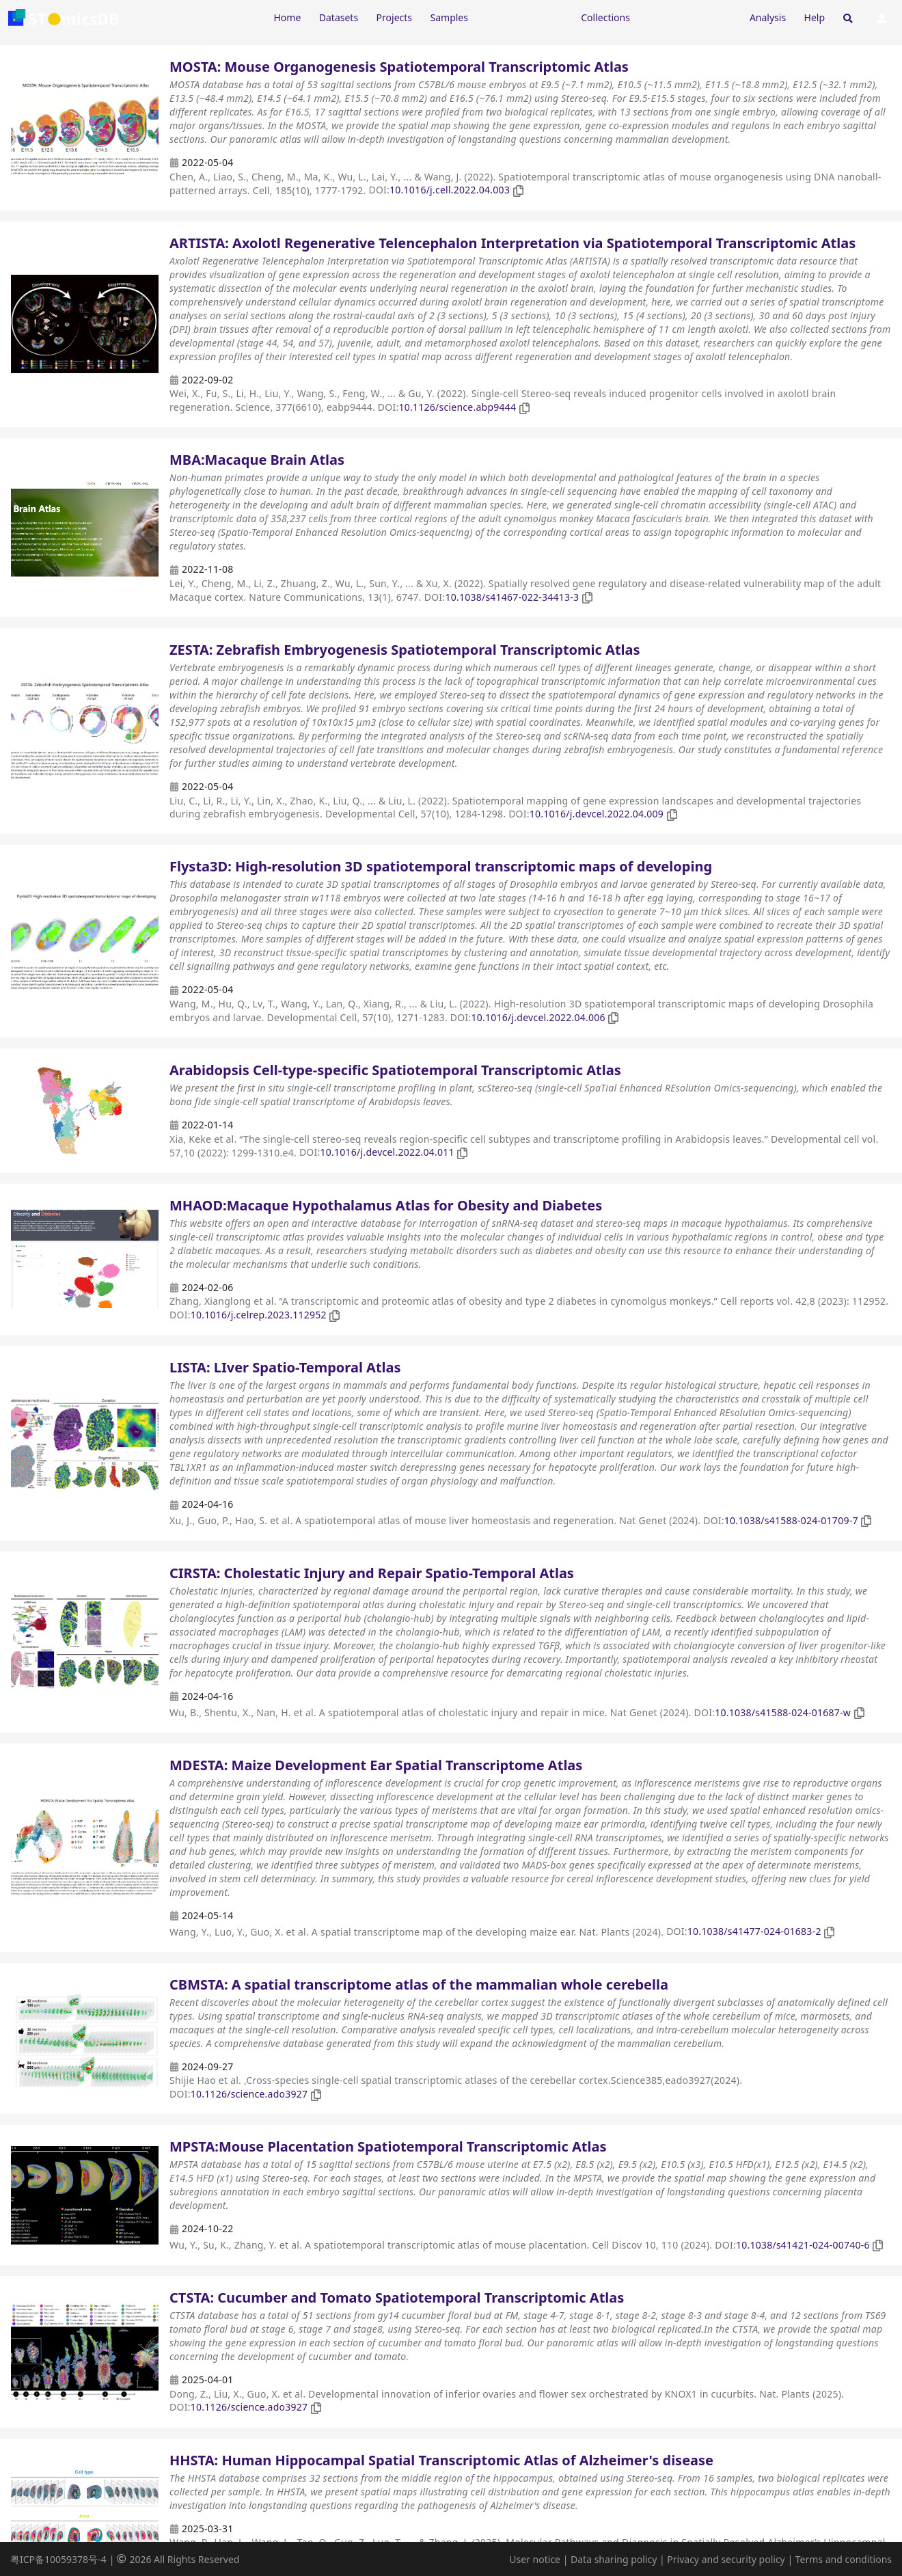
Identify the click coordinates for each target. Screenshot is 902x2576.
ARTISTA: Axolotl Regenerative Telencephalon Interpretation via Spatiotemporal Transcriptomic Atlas (512, 243)
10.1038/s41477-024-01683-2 (754, 1931)
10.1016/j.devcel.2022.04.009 (597, 813)
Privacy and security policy (725, 2559)
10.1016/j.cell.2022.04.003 (450, 189)
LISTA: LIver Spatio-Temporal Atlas (285, 1367)
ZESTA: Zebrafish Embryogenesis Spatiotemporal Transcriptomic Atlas (404, 649)
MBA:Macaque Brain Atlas (256, 459)
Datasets (338, 17)
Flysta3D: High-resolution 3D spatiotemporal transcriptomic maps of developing (440, 866)
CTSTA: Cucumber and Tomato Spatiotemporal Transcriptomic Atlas (396, 2297)
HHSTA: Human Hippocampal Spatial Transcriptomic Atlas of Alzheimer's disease (441, 2460)
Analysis (768, 17)
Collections (605, 17)
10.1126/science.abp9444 (457, 407)
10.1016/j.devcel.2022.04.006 (538, 1017)
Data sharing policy (614, 2559)
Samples (449, 17)
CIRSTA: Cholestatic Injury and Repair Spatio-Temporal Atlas (371, 1573)
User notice (534, 2559)
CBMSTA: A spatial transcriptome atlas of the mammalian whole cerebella (418, 1984)
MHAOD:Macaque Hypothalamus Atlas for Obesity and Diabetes (385, 1205)
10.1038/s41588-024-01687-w (783, 1712)
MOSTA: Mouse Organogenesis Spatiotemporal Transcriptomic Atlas (399, 66)
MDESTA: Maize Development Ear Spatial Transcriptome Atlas (375, 1765)
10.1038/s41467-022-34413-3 (512, 597)
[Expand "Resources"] (524, 17)
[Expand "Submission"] (689, 17)
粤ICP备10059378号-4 (58, 2559)
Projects (394, 17)
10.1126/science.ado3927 (249, 2093)
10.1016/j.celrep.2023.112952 (259, 1314)
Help (814, 17)
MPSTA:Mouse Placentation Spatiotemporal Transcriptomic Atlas (387, 2146)
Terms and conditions (843, 2559)
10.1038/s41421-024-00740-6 (803, 2244)
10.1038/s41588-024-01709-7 (791, 1520)
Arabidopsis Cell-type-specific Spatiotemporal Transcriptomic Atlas (395, 1070)
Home (287, 17)
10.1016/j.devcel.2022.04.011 (387, 1151)
